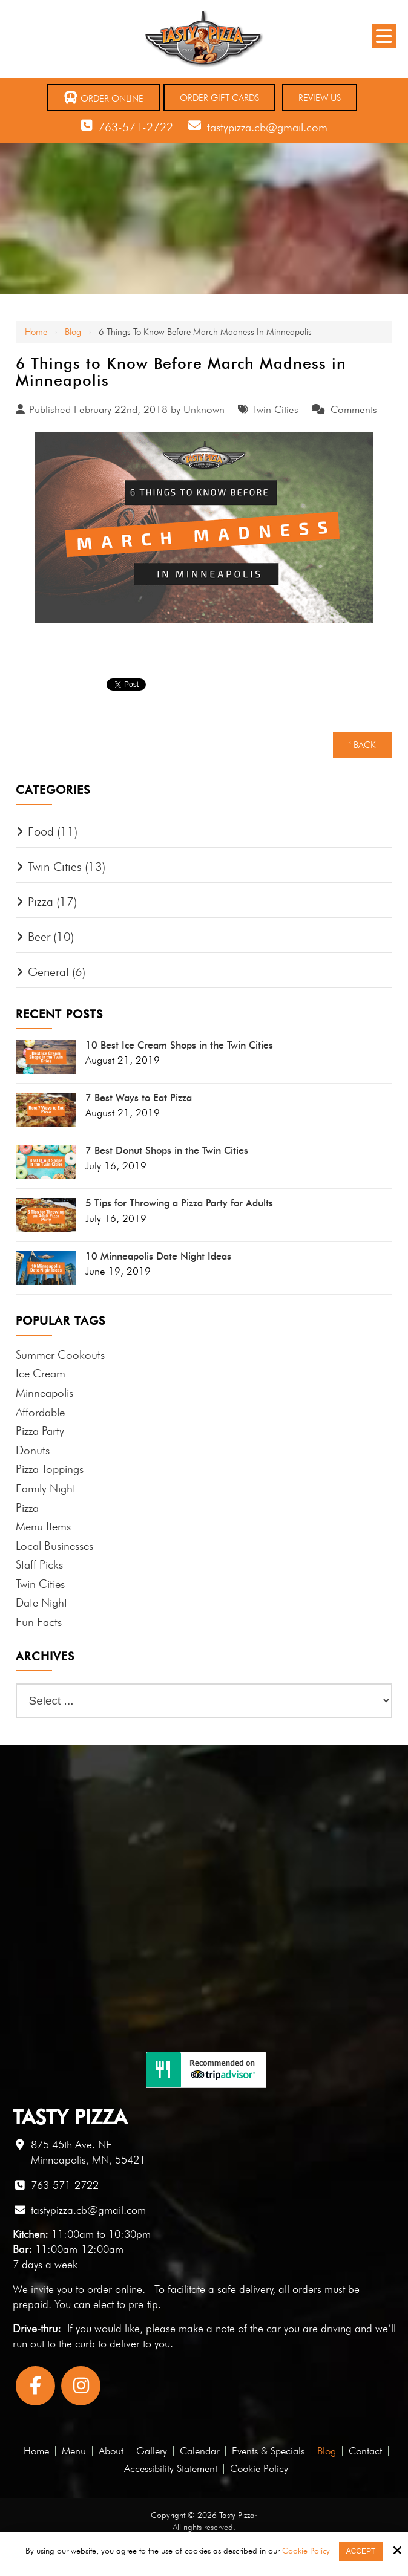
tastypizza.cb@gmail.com (267, 127)
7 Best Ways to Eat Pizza (138, 1098)
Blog (73, 332)
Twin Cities (275, 409)
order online (114, 2289)
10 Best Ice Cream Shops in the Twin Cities (179, 1045)
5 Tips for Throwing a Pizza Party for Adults (179, 1203)
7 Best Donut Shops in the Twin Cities (166, 1150)
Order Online (103, 97)
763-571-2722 (135, 127)
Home (36, 332)
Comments (354, 409)
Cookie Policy (306, 2550)
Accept (361, 2551)
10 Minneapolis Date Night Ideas (158, 1256)
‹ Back (362, 745)
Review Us (319, 98)
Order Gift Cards (219, 98)
